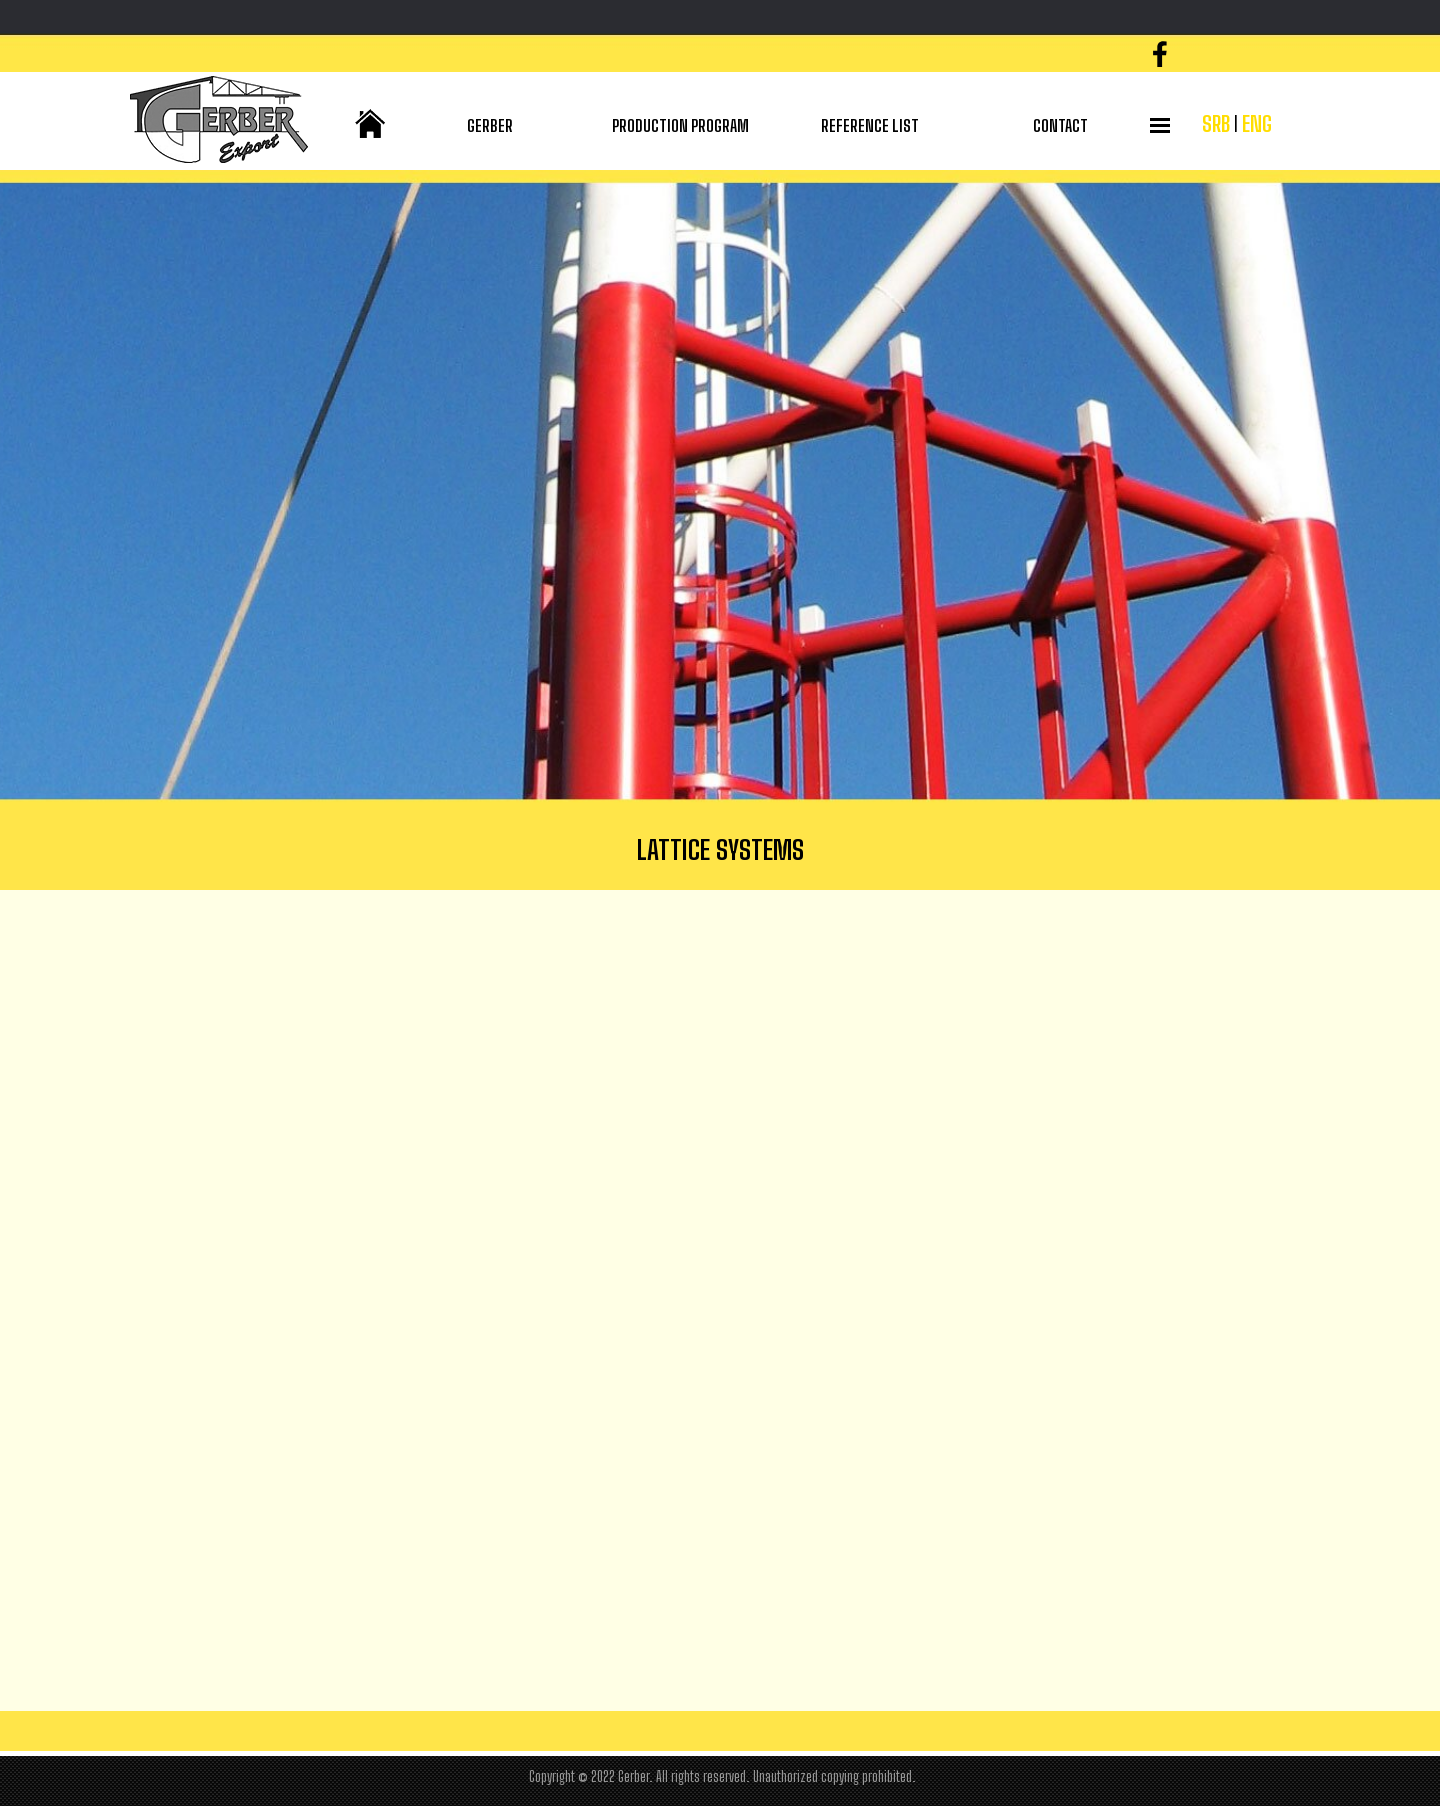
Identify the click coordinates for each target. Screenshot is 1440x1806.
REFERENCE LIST (870, 125)
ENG (1257, 124)
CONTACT (1060, 125)
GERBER (490, 125)
